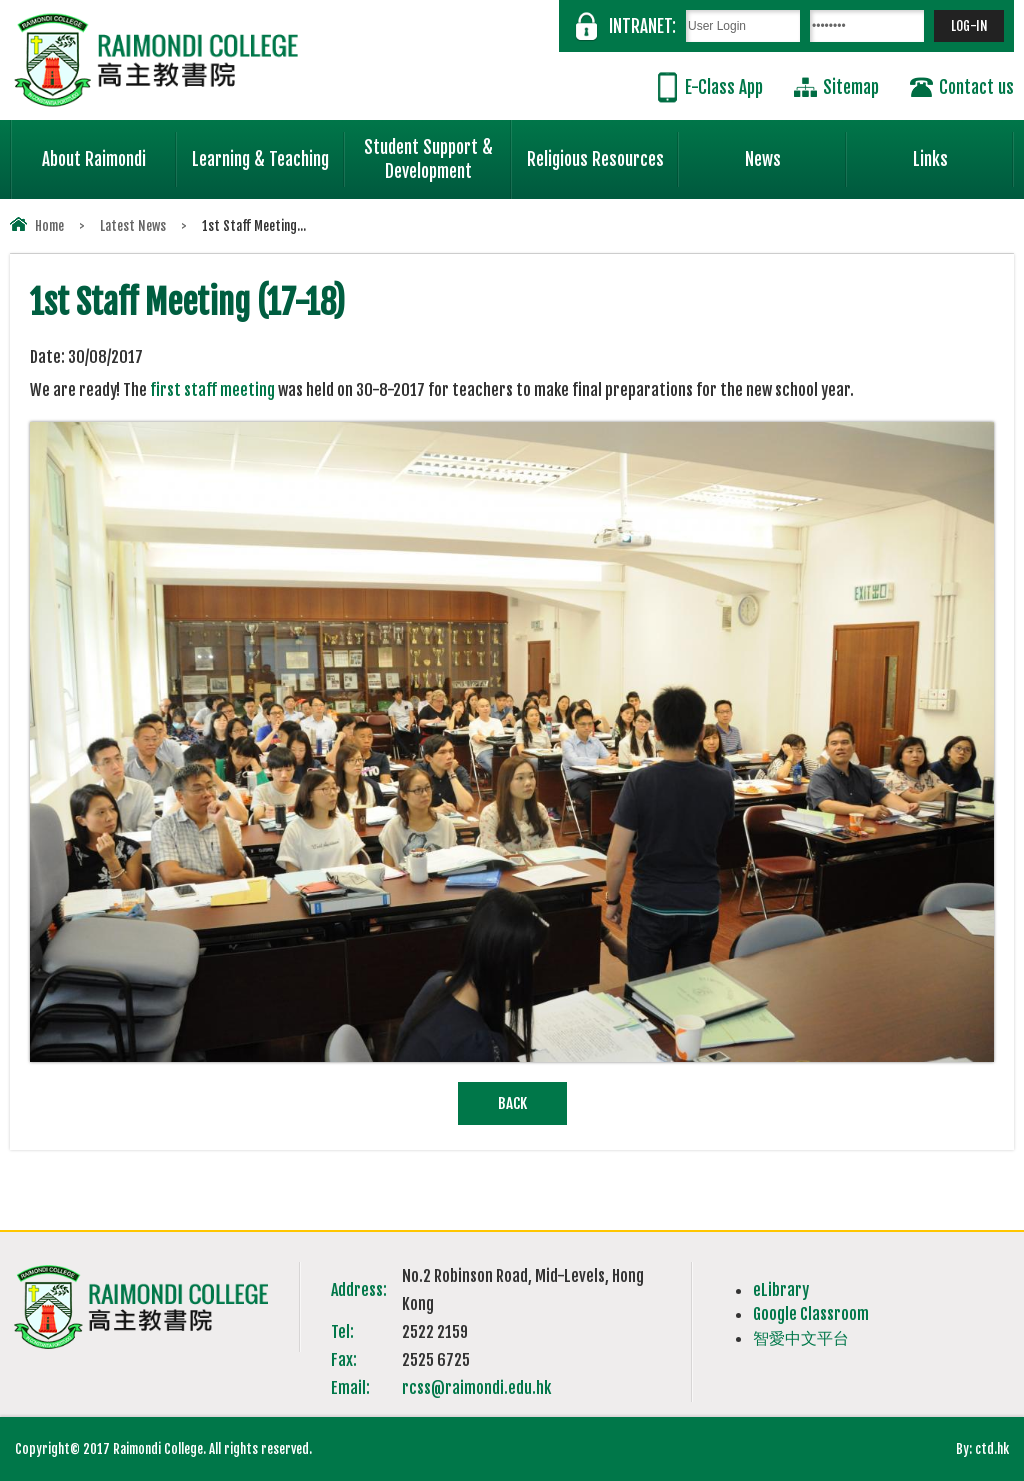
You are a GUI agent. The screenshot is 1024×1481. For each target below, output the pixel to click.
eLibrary (781, 1290)
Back (512, 1103)
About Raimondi (110, 151)
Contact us (976, 87)
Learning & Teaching (268, 151)
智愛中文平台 (801, 1338)
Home (49, 226)
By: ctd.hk (982, 1449)
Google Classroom (811, 1314)
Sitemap (851, 87)
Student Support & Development (438, 151)
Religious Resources (595, 159)
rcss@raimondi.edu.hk (476, 1388)
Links (963, 151)
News (796, 151)
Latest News (133, 226)
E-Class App (724, 87)
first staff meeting (212, 390)
